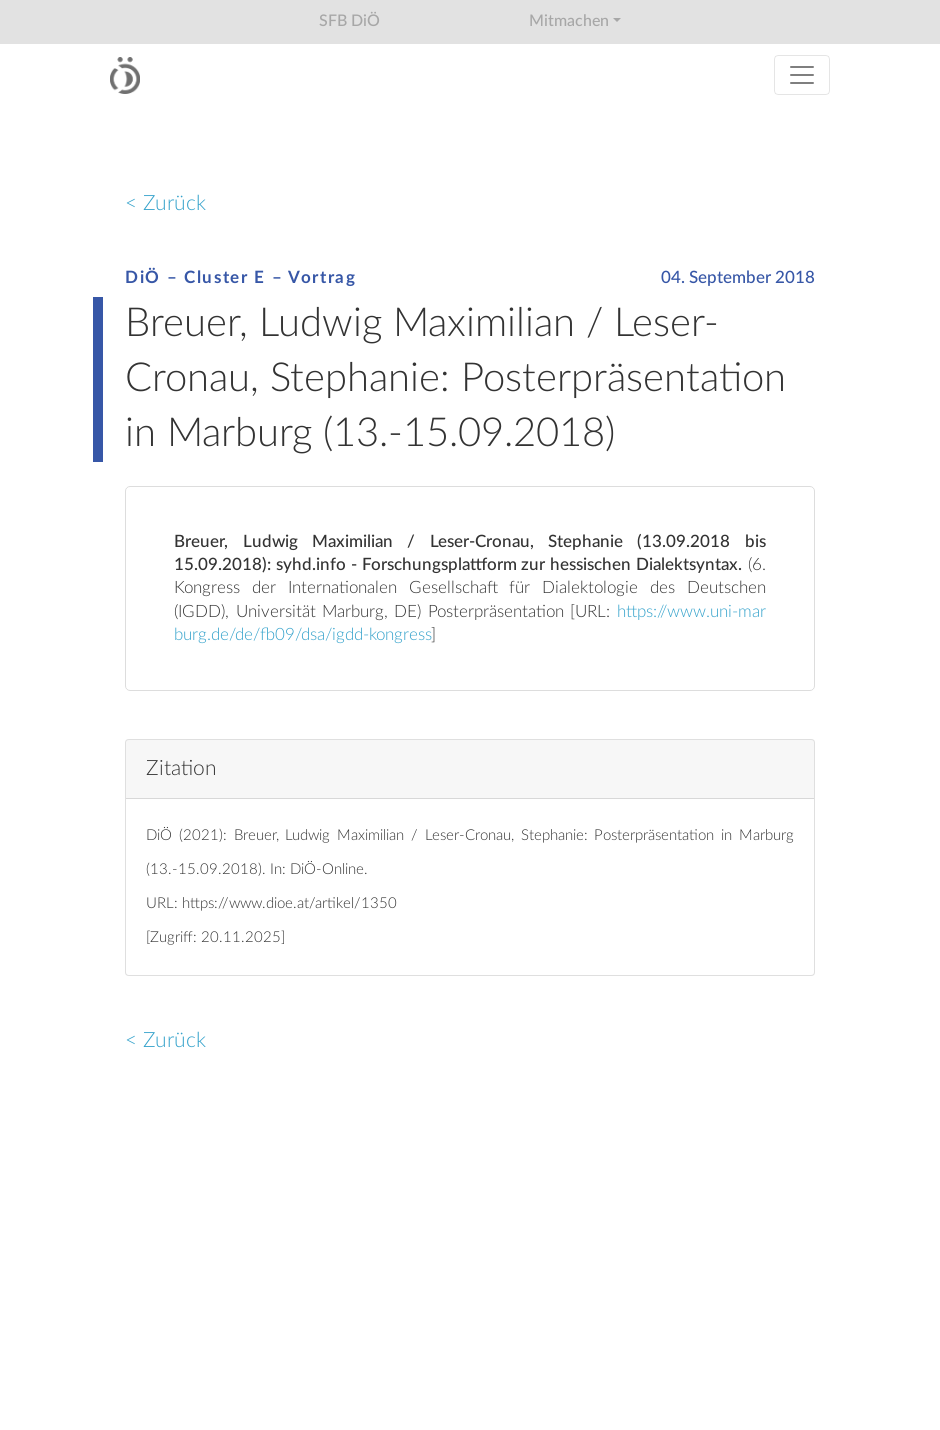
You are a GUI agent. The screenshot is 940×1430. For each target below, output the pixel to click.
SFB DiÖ (349, 21)
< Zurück (165, 203)
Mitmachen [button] (569, 21)
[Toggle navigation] (802, 75)
